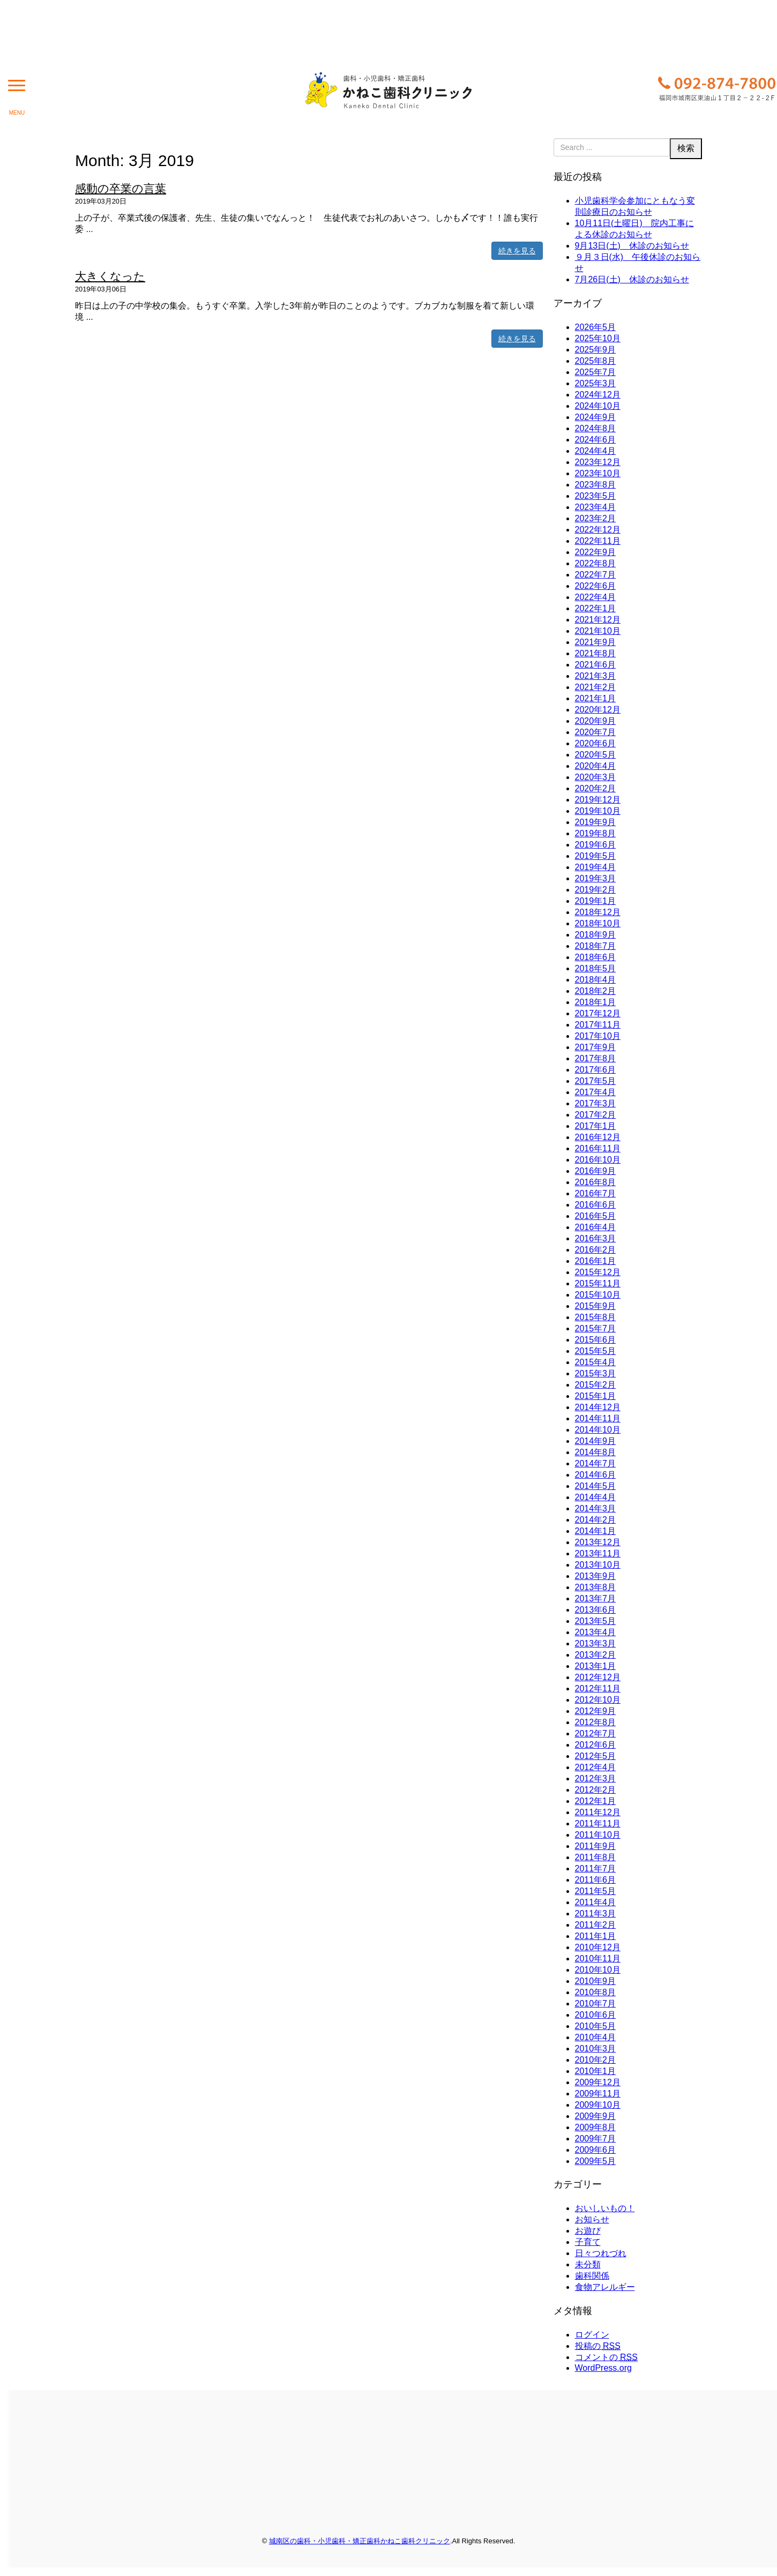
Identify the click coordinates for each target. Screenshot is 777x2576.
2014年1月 (595, 1531)
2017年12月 (598, 1013)
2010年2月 (595, 2059)
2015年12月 (598, 1272)
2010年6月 (595, 2014)
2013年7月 (595, 1598)
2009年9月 (595, 2116)
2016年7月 (595, 1193)
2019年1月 (595, 900)
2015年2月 (595, 1384)
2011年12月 (598, 1812)
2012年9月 (595, 1711)
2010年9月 (595, 1981)
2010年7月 (595, 2003)
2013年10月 (598, 1564)
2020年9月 (595, 720)
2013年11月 (598, 1553)
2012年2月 (595, 1789)
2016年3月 (595, 1238)
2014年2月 (595, 1519)
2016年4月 (595, 1227)
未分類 (588, 2264)
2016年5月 (595, 1215)
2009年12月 (598, 2082)
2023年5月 (595, 495)
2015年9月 (595, 1306)
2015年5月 (595, 1351)
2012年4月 (595, 1767)
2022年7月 (595, 574)
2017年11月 (598, 1024)
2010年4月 (595, 2037)
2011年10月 (598, 1834)
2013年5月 (595, 1621)
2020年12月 (598, 709)
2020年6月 (595, 743)
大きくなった (110, 276)
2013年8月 (595, 1587)
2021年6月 (595, 664)
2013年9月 (595, 1576)
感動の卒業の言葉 (120, 188)
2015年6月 (595, 1339)
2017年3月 (595, 1103)
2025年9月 (595, 349)
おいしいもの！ (605, 2208)
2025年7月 (595, 372)
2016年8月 (595, 1182)
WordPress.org (603, 2367)
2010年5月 (595, 2026)
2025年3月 (595, 383)
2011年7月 (595, 1868)
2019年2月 (595, 889)
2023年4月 (595, 507)
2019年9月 (595, 822)
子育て (588, 2241)
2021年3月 (595, 675)
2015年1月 (595, 1396)
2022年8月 (595, 563)
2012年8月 (595, 1722)
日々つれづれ (600, 2253)
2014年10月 (598, 1429)
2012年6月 (595, 1744)
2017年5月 (595, 1080)
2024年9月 (595, 417)
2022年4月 (595, 597)
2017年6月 (595, 1069)
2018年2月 (595, 990)
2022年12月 (598, 529)
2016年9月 (595, 1170)
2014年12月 (598, 1407)
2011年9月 (595, 1846)
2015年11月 (598, 1283)
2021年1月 (595, 698)
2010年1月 (595, 2071)
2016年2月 (595, 1249)
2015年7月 (595, 1328)
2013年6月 (595, 1609)
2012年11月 (598, 1688)
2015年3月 (595, 1373)
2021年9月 (595, 642)
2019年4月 (595, 867)
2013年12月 (598, 1542)
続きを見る (517, 250)
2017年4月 (595, 1092)
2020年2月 (595, 788)
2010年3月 (595, 2048)
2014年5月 (595, 1486)
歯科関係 (592, 2275)
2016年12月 (598, 1137)
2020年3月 (595, 777)
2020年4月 (595, 765)
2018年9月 (595, 934)
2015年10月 (598, 1294)
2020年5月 (595, 754)
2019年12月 (598, 799)
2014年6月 (595, 1474)
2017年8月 (595, 1058)
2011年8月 (595, 1857)
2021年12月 (598, 619)
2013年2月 (595, 1654)
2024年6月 (595, 439)
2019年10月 (598, 810)
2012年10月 (598, 1699)
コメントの (606, 2357)
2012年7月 (595, 1733)
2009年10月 (598, 2104)
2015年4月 (595, 1362)
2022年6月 (595, 585)
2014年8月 (595, 1452)
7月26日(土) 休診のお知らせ (632, 279)
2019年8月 (595, 833)
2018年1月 (595, 1002)
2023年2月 (595, 518)
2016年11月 (598, 1148)
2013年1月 (595, 1666)
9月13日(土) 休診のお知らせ (632, 245)
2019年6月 (595, 844)
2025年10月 (598, 338)
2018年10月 (598, 923)
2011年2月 (595, 1924)
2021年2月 (595, 687)
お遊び (588, 2230)
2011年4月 (595, 1902)
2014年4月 (595, 1497)
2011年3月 (595, 1913)
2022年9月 (595, 552)
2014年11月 (598, 1418)
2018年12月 (598, 912)
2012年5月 (595, 1756)
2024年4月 (595, 450)
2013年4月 (595, 1632)
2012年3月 (595, 1778)
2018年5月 (595, 968)
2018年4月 (595, 979)
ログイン (592, 2334)
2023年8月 (595, 484)
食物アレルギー (605, 2287)
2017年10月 (598, 1035)
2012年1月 (595, 1801)
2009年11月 (598, 2093)
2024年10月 (598, 405)
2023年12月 (598, 462)
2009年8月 (595, 2127)
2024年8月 (595, 428)
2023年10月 (598, 473)
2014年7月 (595, 1463)
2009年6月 (595, 2149)
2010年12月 (598, 1947)
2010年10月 (598, 1969)
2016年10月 (598, 1159)
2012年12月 (598, 1677)
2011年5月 (595, 1891)
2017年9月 (595, 1047)
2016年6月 (595, 1204)
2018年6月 (595, 957)
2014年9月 (595, 1441)
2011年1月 (595, 1936)
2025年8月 (595, 360)
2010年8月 (595, 1992)
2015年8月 (595, 1317)
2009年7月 (595, 2138)
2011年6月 (595, 1879)
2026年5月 (595, 327)
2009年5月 (595, 2161)
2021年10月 (598, 630)
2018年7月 (595, 945)
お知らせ (592, 2219)
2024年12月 (598, 394)
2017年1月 (595, 1125)
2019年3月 (595, 878)
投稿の (598, 2346)
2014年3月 (595, 1508)
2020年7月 (595, 732)
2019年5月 (595, 855)
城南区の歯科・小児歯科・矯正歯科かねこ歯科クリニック (359, 2541)
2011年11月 (598, 1823)
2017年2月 (595, 1114)
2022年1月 (595, 608)
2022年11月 (598, 540)
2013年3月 (595, 1643)
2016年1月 (595, 1260)
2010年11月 (598, 1958)
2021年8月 (595, 653)
